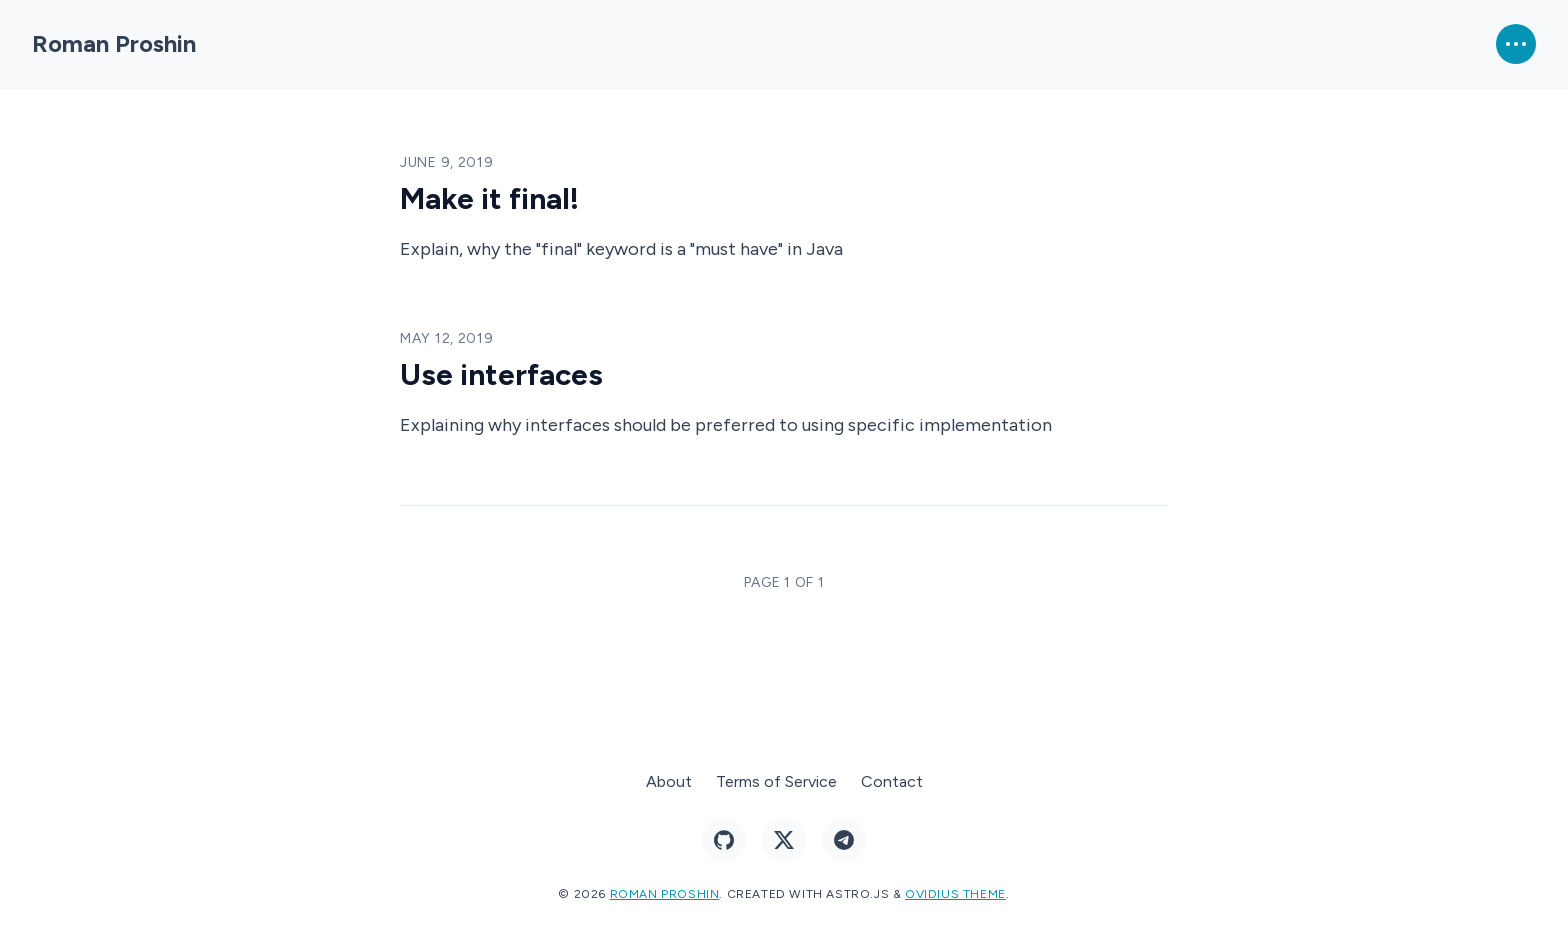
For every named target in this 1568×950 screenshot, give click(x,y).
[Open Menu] (1516, 44)
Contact (892, 781)
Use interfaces (501, 374)
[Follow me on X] (784, 840)
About (669, 781)
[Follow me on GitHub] (724, 840)
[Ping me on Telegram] (844, 840)
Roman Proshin (114, 43)
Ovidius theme (955, 894)
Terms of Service (776, 781)
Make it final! (489, 198)
